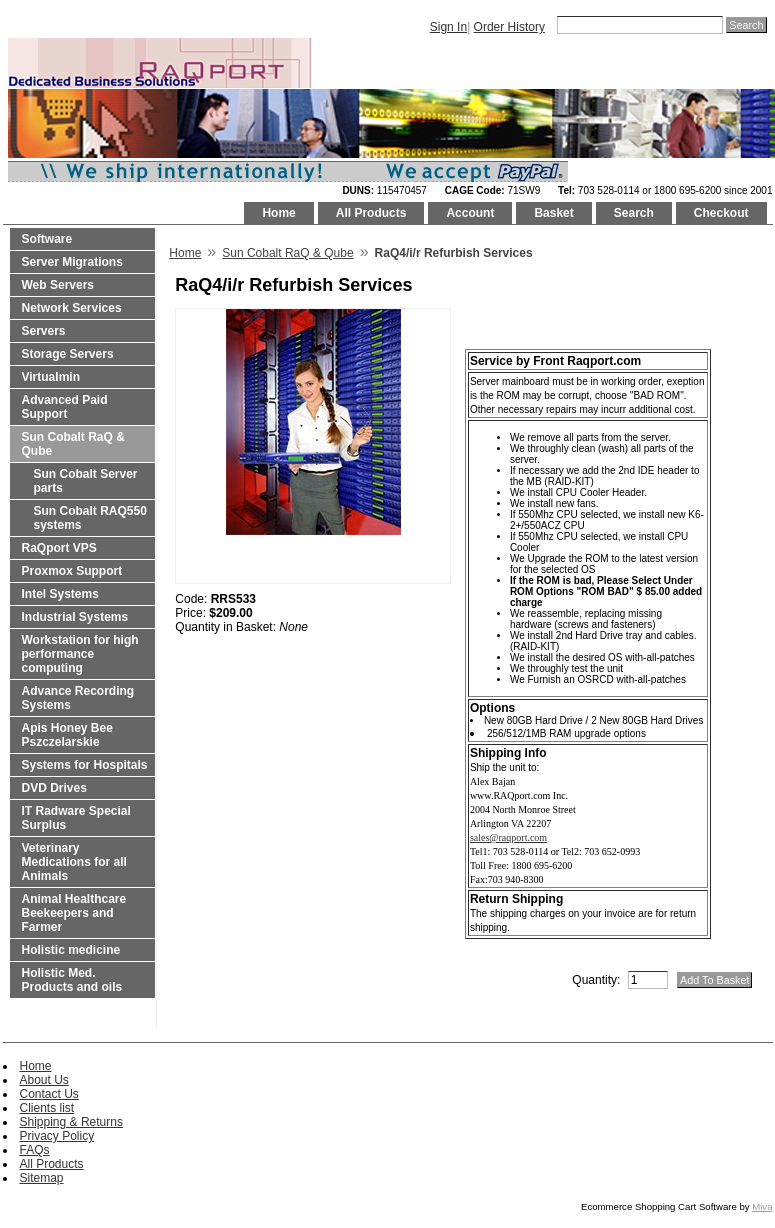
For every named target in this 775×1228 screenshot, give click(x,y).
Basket (553, 213)
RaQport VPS (59, 548)
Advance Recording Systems (78, 698)
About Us (44, 1080)
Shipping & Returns (71, 1122)
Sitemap (42, 1178)
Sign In (448, 27)
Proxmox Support (72, 571)
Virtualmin (51, 377)
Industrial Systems (75, 617)
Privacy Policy (57, 1136)
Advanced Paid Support (65, 407)
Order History (509, 27)
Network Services (72, 308)
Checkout (721, 213)
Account (470, 213)
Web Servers (58, 285)
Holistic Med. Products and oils (72, 980)
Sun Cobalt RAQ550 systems (90, 518)
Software (47, 239)
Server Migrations (72, 262)
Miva (762, 1206)
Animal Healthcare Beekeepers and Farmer (74, 913)
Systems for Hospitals (85, 765)
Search (634, 213)
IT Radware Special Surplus (76, 818)
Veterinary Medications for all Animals (74, 862)
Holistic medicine (71, 950)
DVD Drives (54, 788)
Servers (44, 331)
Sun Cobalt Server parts (86, 481)
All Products (371, 213)
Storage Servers (68, 354)
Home (278, 213)
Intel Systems (60, 594)
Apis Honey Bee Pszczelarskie (67, 735)
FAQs (35, 1150)
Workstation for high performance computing (80, 654)
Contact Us (49, 1094)
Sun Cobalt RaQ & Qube (73, 444)
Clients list (47, 1108)
